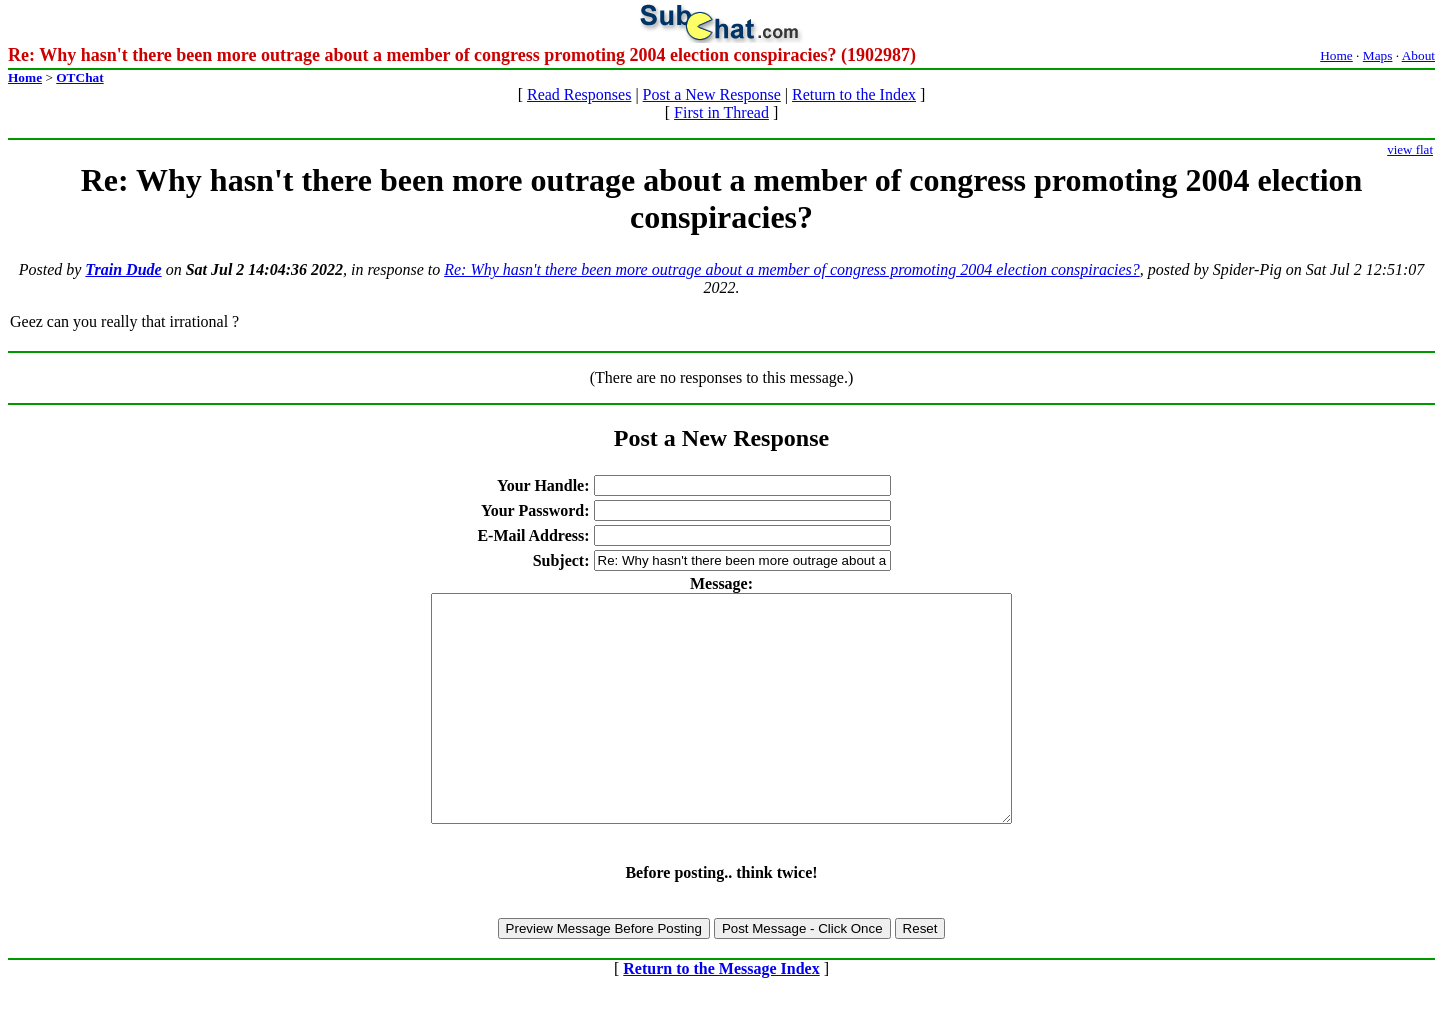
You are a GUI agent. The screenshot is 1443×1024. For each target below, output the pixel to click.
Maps (1378, 55)
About (1418, 55)
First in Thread (721, 112)
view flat (1410, 149)
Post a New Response (712, 94)
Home (1336, 55)
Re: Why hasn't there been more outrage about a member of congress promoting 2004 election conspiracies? (792, 269)
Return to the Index (854, 94)
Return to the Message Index (721, 1013)
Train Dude (123, 269)
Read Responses (579, 94)
